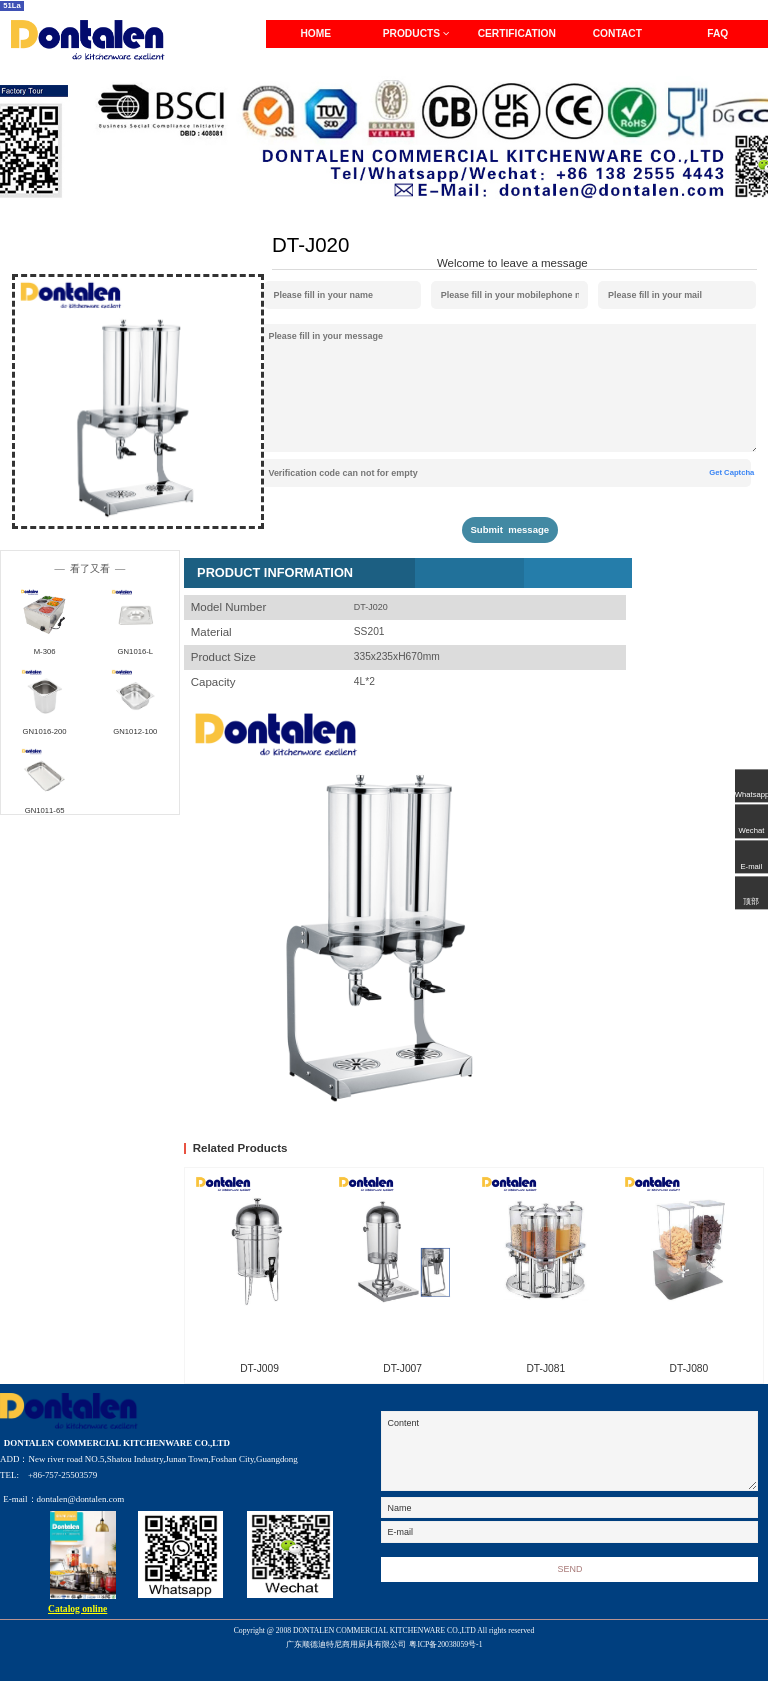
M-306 (45, 651)
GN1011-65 (45, 810)
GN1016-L (135, 651)
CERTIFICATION (517, 33)
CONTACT (617, 33)
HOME (315, 33)
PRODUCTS (416, 33)
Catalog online (77, 1608)
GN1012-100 (135, 731)
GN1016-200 (45, 731)
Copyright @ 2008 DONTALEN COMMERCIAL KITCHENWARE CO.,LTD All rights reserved (384, 1639)
